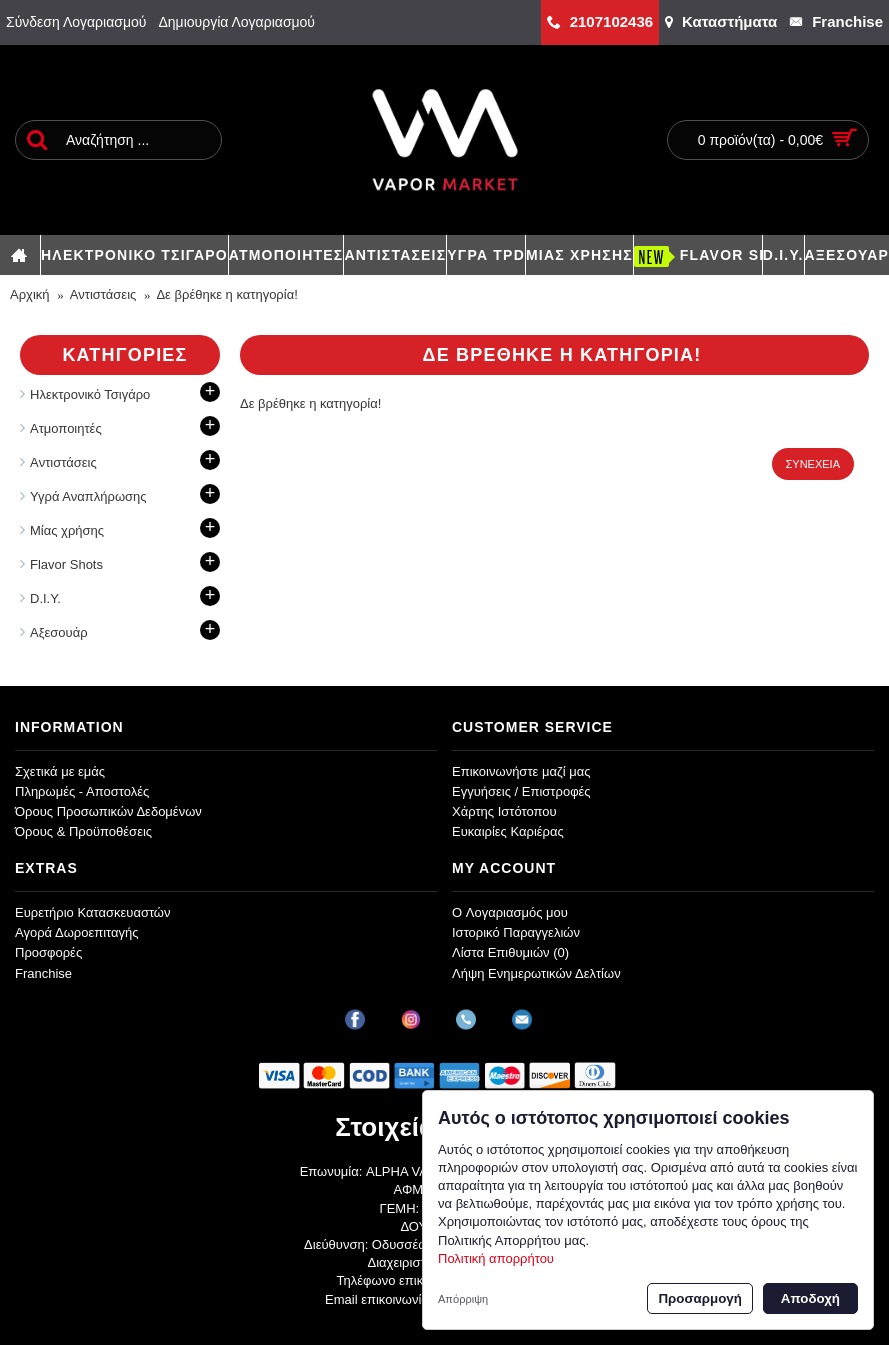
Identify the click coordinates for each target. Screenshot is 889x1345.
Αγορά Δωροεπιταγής (77, 932)
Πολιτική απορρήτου (496, 1258)
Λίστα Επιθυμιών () (510, 952)
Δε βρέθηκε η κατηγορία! (226, 294)
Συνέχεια (813, 464)
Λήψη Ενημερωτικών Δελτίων (536, 973)
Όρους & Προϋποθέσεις (83, 831)
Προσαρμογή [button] (699, 1298)
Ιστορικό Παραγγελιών (516, 932)
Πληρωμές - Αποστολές (82, 791)
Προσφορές (48, 952)
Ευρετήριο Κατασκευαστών (93, 912)
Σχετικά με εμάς (60, 771)
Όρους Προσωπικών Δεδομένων (108, 811)
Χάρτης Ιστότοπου (504, 811)
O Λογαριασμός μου (510, 912)
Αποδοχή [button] (810, 1298)
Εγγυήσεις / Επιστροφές (521, 791)
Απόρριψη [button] (463, 1299)
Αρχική (30, 294)
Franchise (43, 973)
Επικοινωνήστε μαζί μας (521, 771)
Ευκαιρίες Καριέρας (508, 831)
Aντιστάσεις (103, 294)
